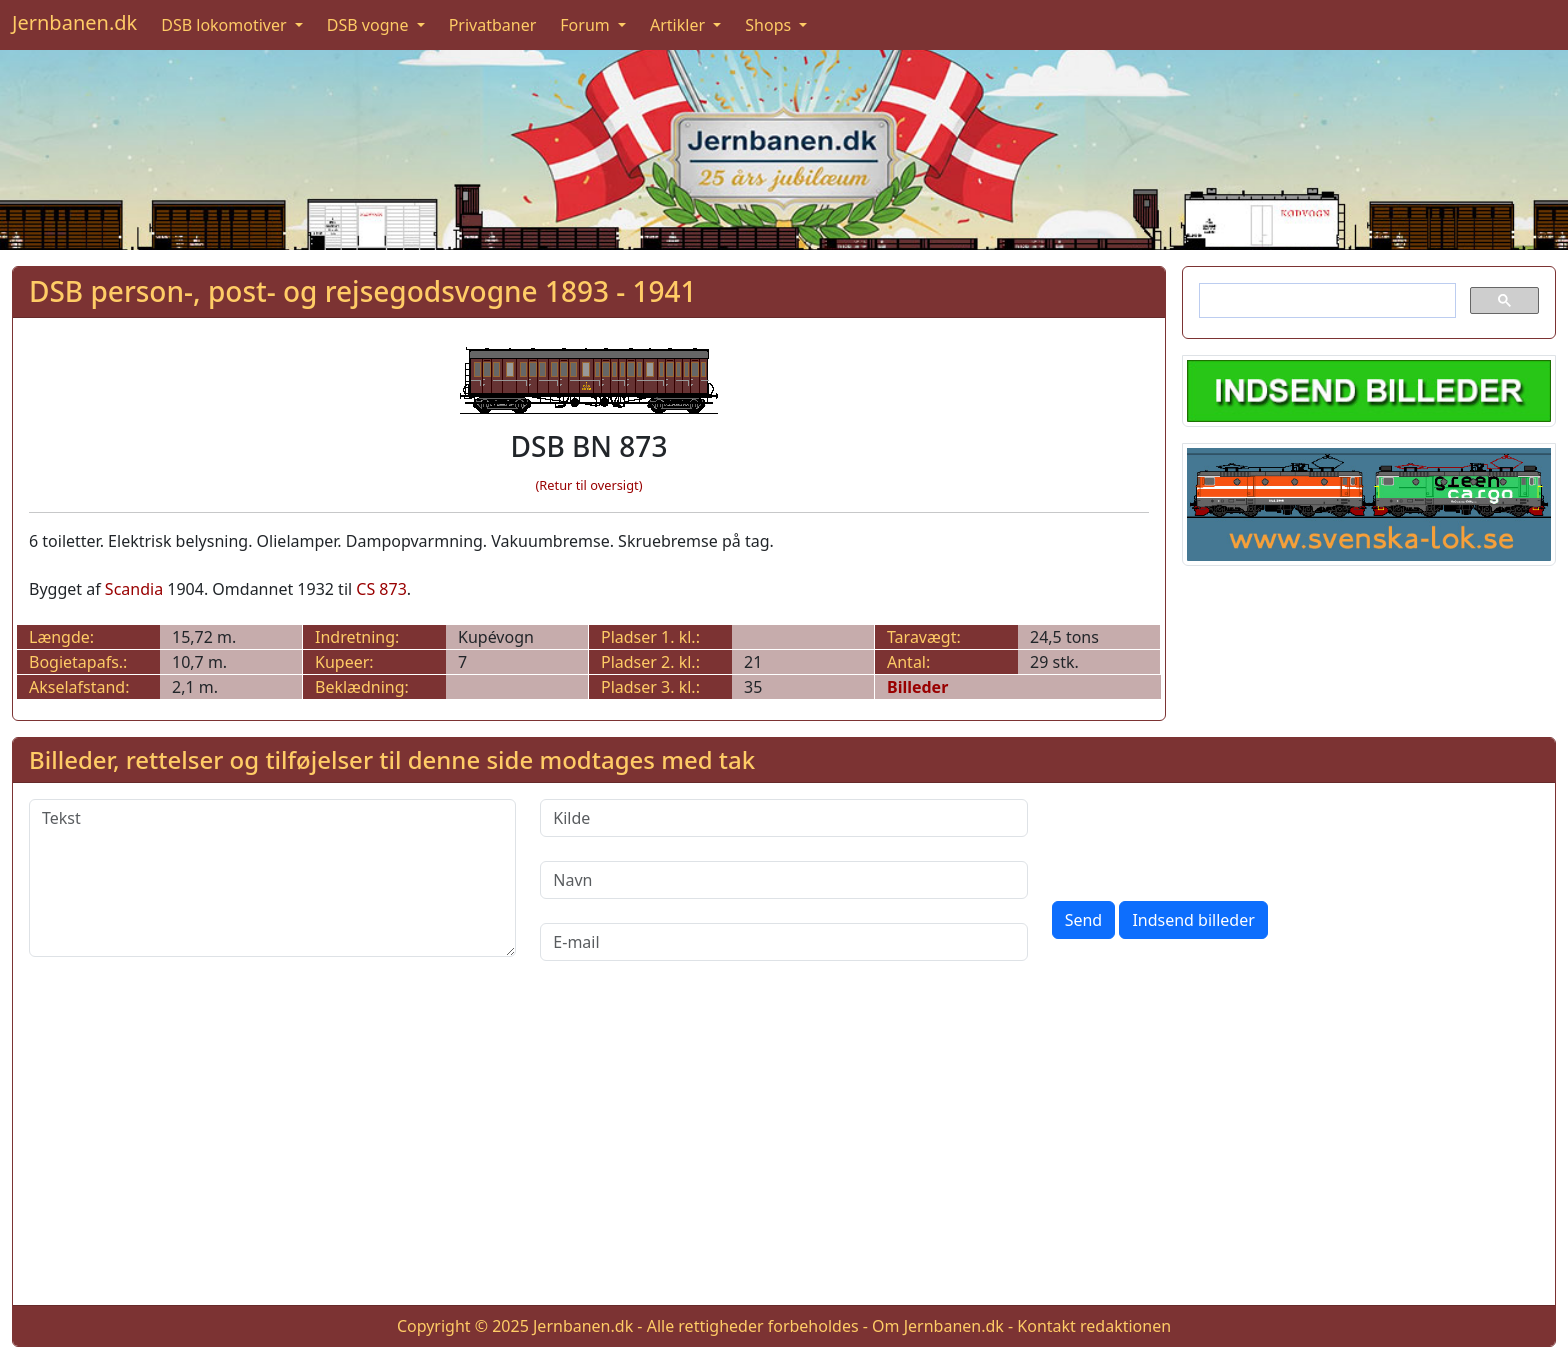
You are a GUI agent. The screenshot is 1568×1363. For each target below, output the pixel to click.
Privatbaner (493, 25)
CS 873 (381, 589)
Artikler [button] (679, 25)
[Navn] (783, 880)
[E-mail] (783, 942)
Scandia (134, 589)
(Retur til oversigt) (589, 485)
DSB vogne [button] (370, 25)
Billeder (917, 687)
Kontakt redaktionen (1094, 1326)
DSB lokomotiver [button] (226, 25)
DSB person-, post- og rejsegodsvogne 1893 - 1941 (363, 291)
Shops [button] (770, 25)
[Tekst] (272, 878)
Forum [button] (587, 25)
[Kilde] (783, 818)
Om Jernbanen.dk (938, 1326)
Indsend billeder (1193, 920)
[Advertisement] (784, 1149)
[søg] (1325, 301)
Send (1084, 920)
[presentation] (1204, 838)
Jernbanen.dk (74, 22)
